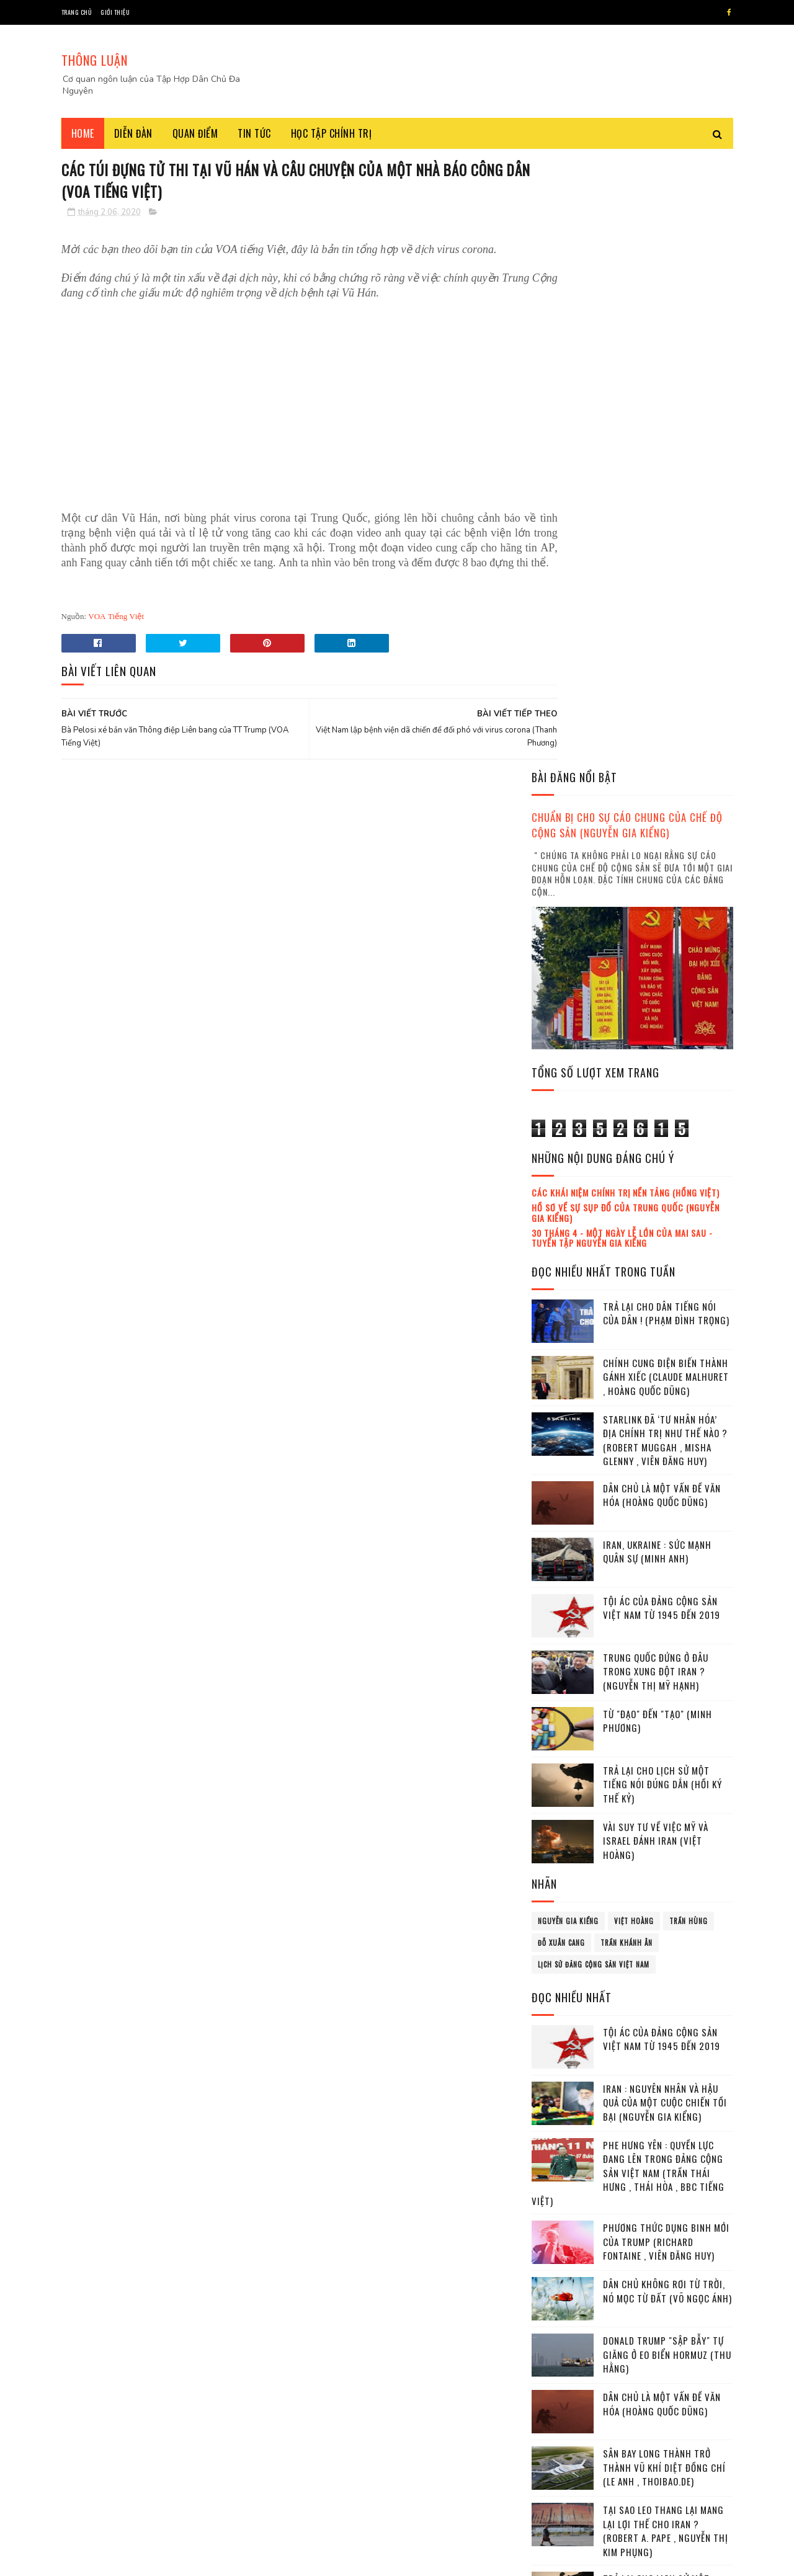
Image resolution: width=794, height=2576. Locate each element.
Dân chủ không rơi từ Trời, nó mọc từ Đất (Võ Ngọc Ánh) (667, 1680)
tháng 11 (561, 2314)
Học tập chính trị (331, 133)
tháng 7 (560, 2246)
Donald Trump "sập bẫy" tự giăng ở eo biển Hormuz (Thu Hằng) (667, 1743)
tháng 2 (560, 2161)
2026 (557, 2440)
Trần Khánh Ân (626, 1332)
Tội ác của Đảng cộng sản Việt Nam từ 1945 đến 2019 (661, 997)
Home (82, 133)
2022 (557, 2369)
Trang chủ (76, 12)
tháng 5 (560, 2212)
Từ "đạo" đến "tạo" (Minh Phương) (657, 1110)
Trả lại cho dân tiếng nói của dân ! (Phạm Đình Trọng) (666, 702)
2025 (557, 2422)
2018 (557, 2094)
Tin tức (254, 133)
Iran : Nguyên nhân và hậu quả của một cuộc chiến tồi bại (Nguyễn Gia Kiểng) (665, 1491)
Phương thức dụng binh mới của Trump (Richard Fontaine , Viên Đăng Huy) (666, 1630)
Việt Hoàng (634, 1310)
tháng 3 (560, 2178)
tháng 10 (561, 2297)
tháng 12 (561, 2331)
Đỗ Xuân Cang (561, 1332)
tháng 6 (560, 2229)
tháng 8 (560, 2263)
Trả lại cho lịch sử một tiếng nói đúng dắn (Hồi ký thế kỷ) (662, 1173)
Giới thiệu (115, 12)
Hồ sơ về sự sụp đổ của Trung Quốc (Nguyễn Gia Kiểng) (626, 601)
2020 (557, 2129)
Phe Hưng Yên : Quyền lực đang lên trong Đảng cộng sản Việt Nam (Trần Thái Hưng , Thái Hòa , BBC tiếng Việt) (628, 1562)
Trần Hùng (688, 1310)
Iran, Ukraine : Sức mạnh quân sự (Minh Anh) (657, 941)
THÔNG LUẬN (94, 59)
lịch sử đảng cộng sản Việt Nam (593, 1353)
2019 (557, 2111)
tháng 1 (559, 2145)
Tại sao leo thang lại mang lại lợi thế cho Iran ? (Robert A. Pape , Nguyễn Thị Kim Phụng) (665, 1920)
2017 (557, 2077)
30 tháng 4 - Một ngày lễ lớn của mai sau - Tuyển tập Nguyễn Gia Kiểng (622, 626)
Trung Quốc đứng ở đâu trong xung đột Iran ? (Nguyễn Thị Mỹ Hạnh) (655, 1060)
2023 (557, 2387)
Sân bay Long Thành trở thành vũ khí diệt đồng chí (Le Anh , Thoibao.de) (664, 1856)
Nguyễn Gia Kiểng (568, 1310)
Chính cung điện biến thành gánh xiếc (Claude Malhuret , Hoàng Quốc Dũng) (666, 766)
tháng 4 (560, 2195)
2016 (557, 2059)
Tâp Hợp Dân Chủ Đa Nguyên (155, 2560)
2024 (557, 2405)
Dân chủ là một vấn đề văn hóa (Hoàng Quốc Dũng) (662, 884)
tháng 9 (560, 2280)
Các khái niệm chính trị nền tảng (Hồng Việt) (626, 581)
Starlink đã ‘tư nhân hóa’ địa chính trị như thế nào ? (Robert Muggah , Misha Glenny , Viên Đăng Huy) (665, 829)
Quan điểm (195, 133)
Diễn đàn (133, 133)
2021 (557, 2352)
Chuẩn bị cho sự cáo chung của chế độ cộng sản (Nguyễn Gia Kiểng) (627, 214)
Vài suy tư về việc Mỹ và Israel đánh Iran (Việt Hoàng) (655, 1229)
